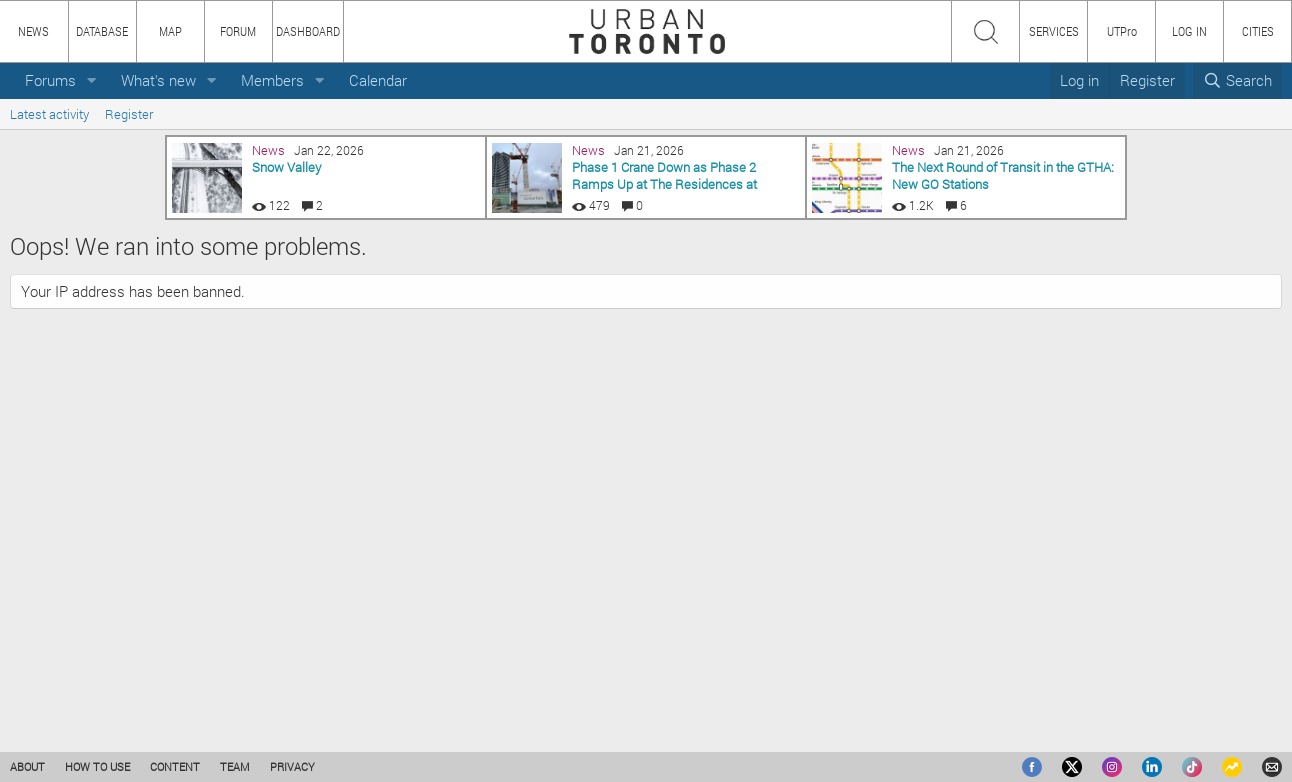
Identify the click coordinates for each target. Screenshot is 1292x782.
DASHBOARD (308, 31)
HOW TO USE (97, 766)
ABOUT (27, 766)
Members (272, 80)
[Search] (1237, 80)
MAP (170, 31)
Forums (50, 80)
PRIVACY (292, 766)
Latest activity (49, 114)
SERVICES (1054, 31)
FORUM (238, 31)
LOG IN (1189, 31)
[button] (92, 80)
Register (129, 114)
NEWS (33, 31)
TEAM (235, 766)
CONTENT (175, 766)
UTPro (1122, 31)
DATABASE (102, 31)
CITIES (1258, 31)
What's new (158, 80)
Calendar (378, 80)
